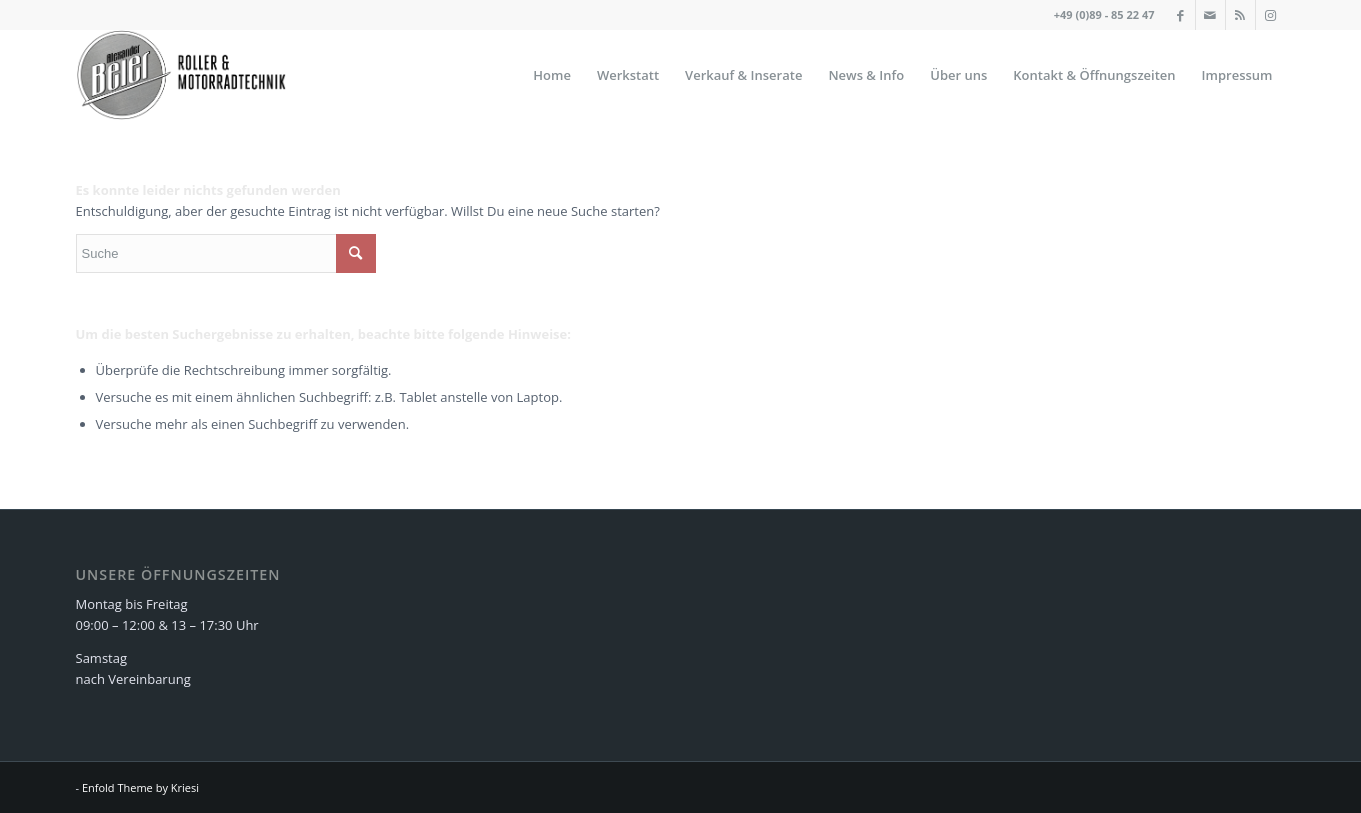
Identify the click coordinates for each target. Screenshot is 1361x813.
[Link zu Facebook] (1180, 15)
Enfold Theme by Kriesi (140, 787)
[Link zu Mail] (1210, 15)
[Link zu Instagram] (1271, 15)
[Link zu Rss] (1240, 15)
